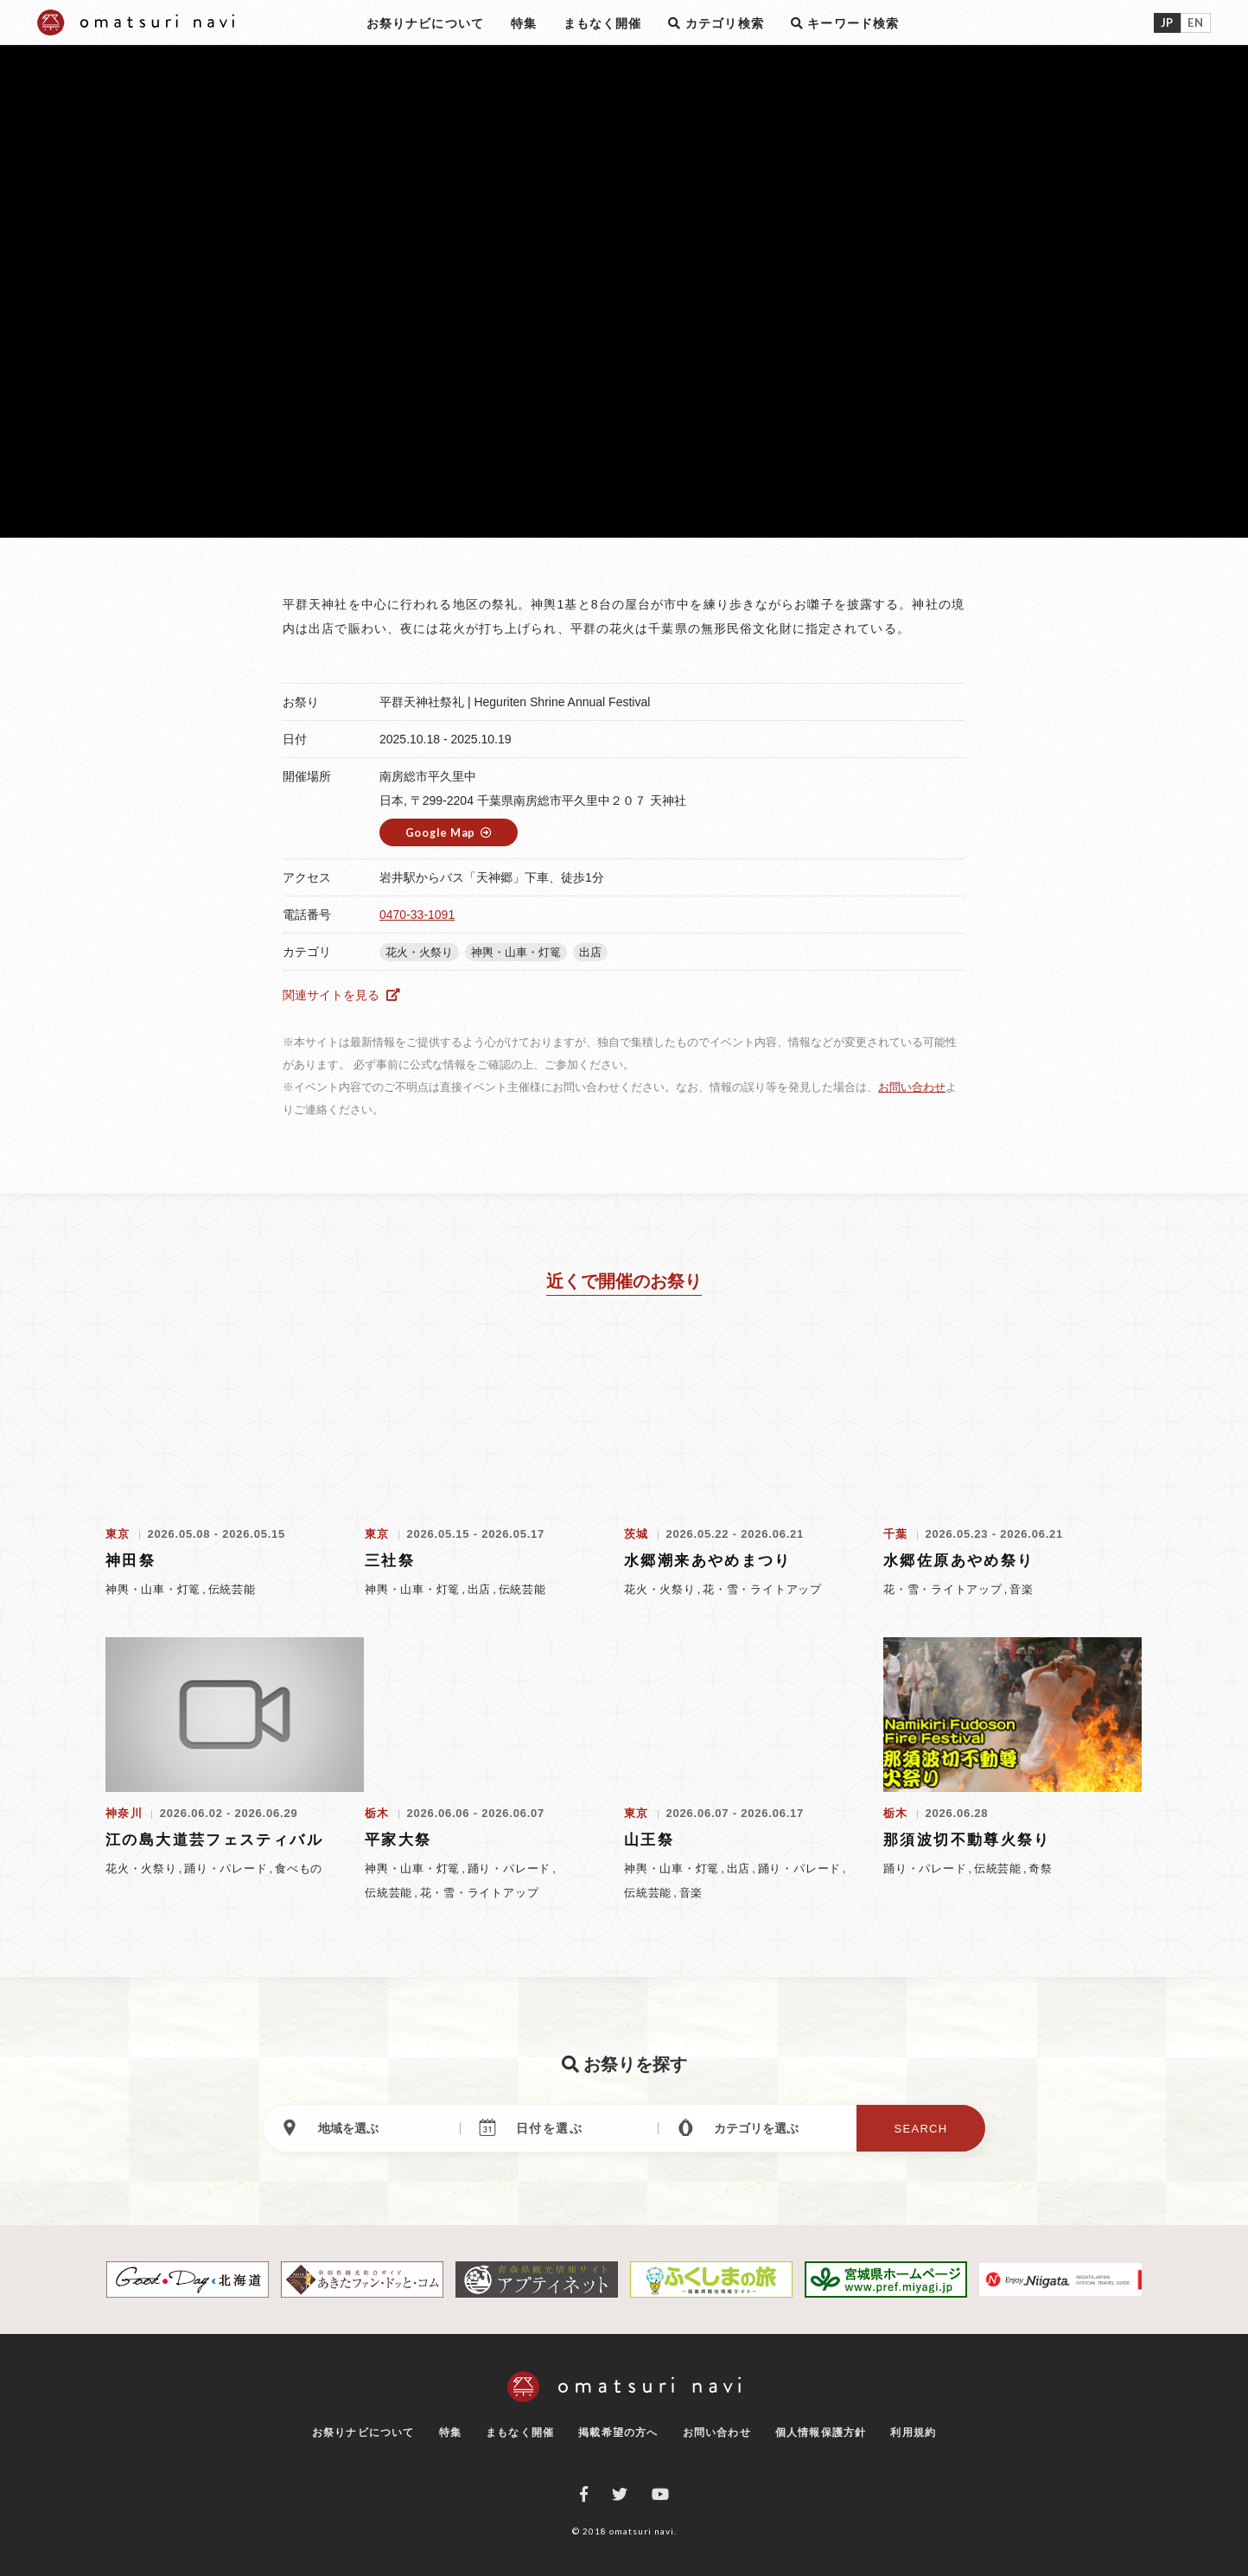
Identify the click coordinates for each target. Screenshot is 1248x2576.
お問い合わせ (912, 1087)
